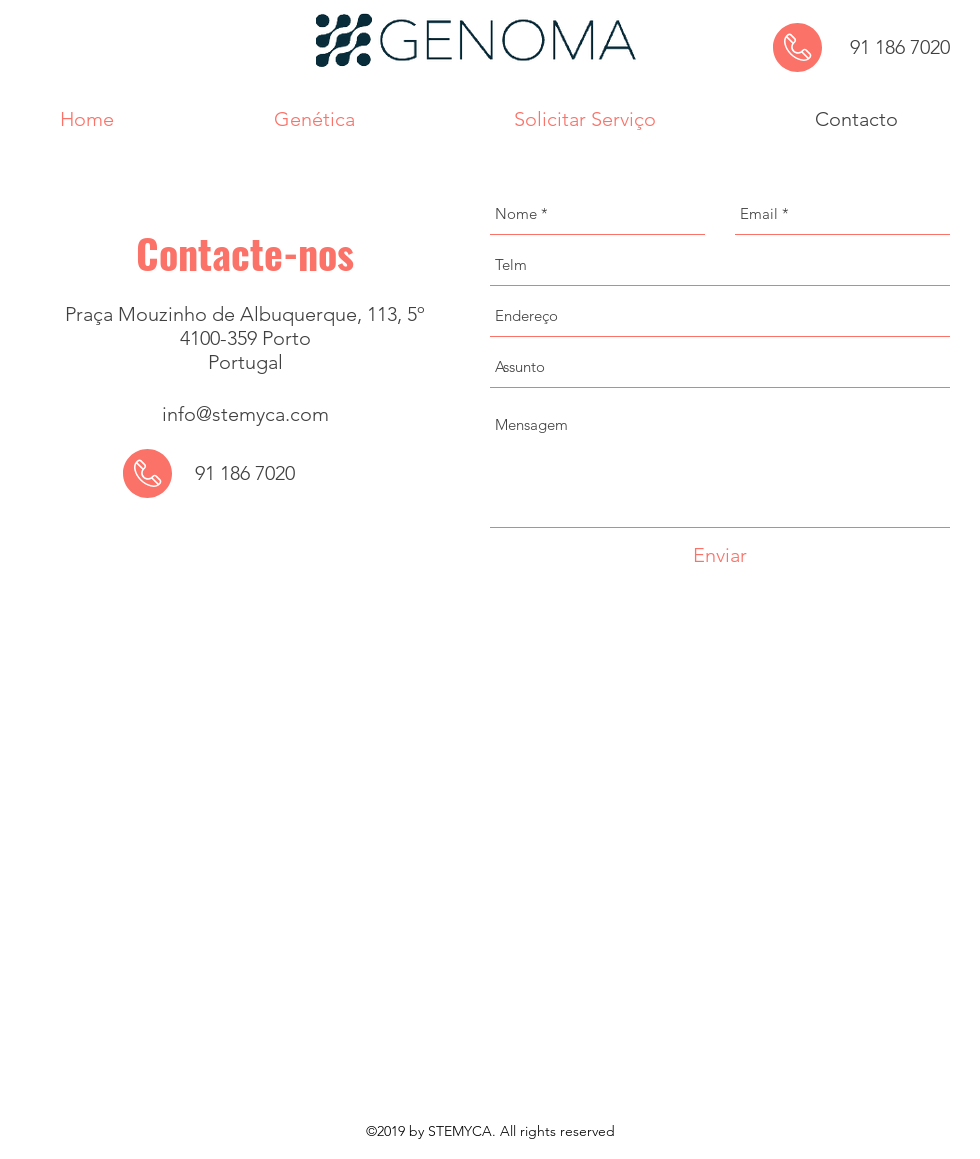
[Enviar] (720, 555)
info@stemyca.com (245, 414)
